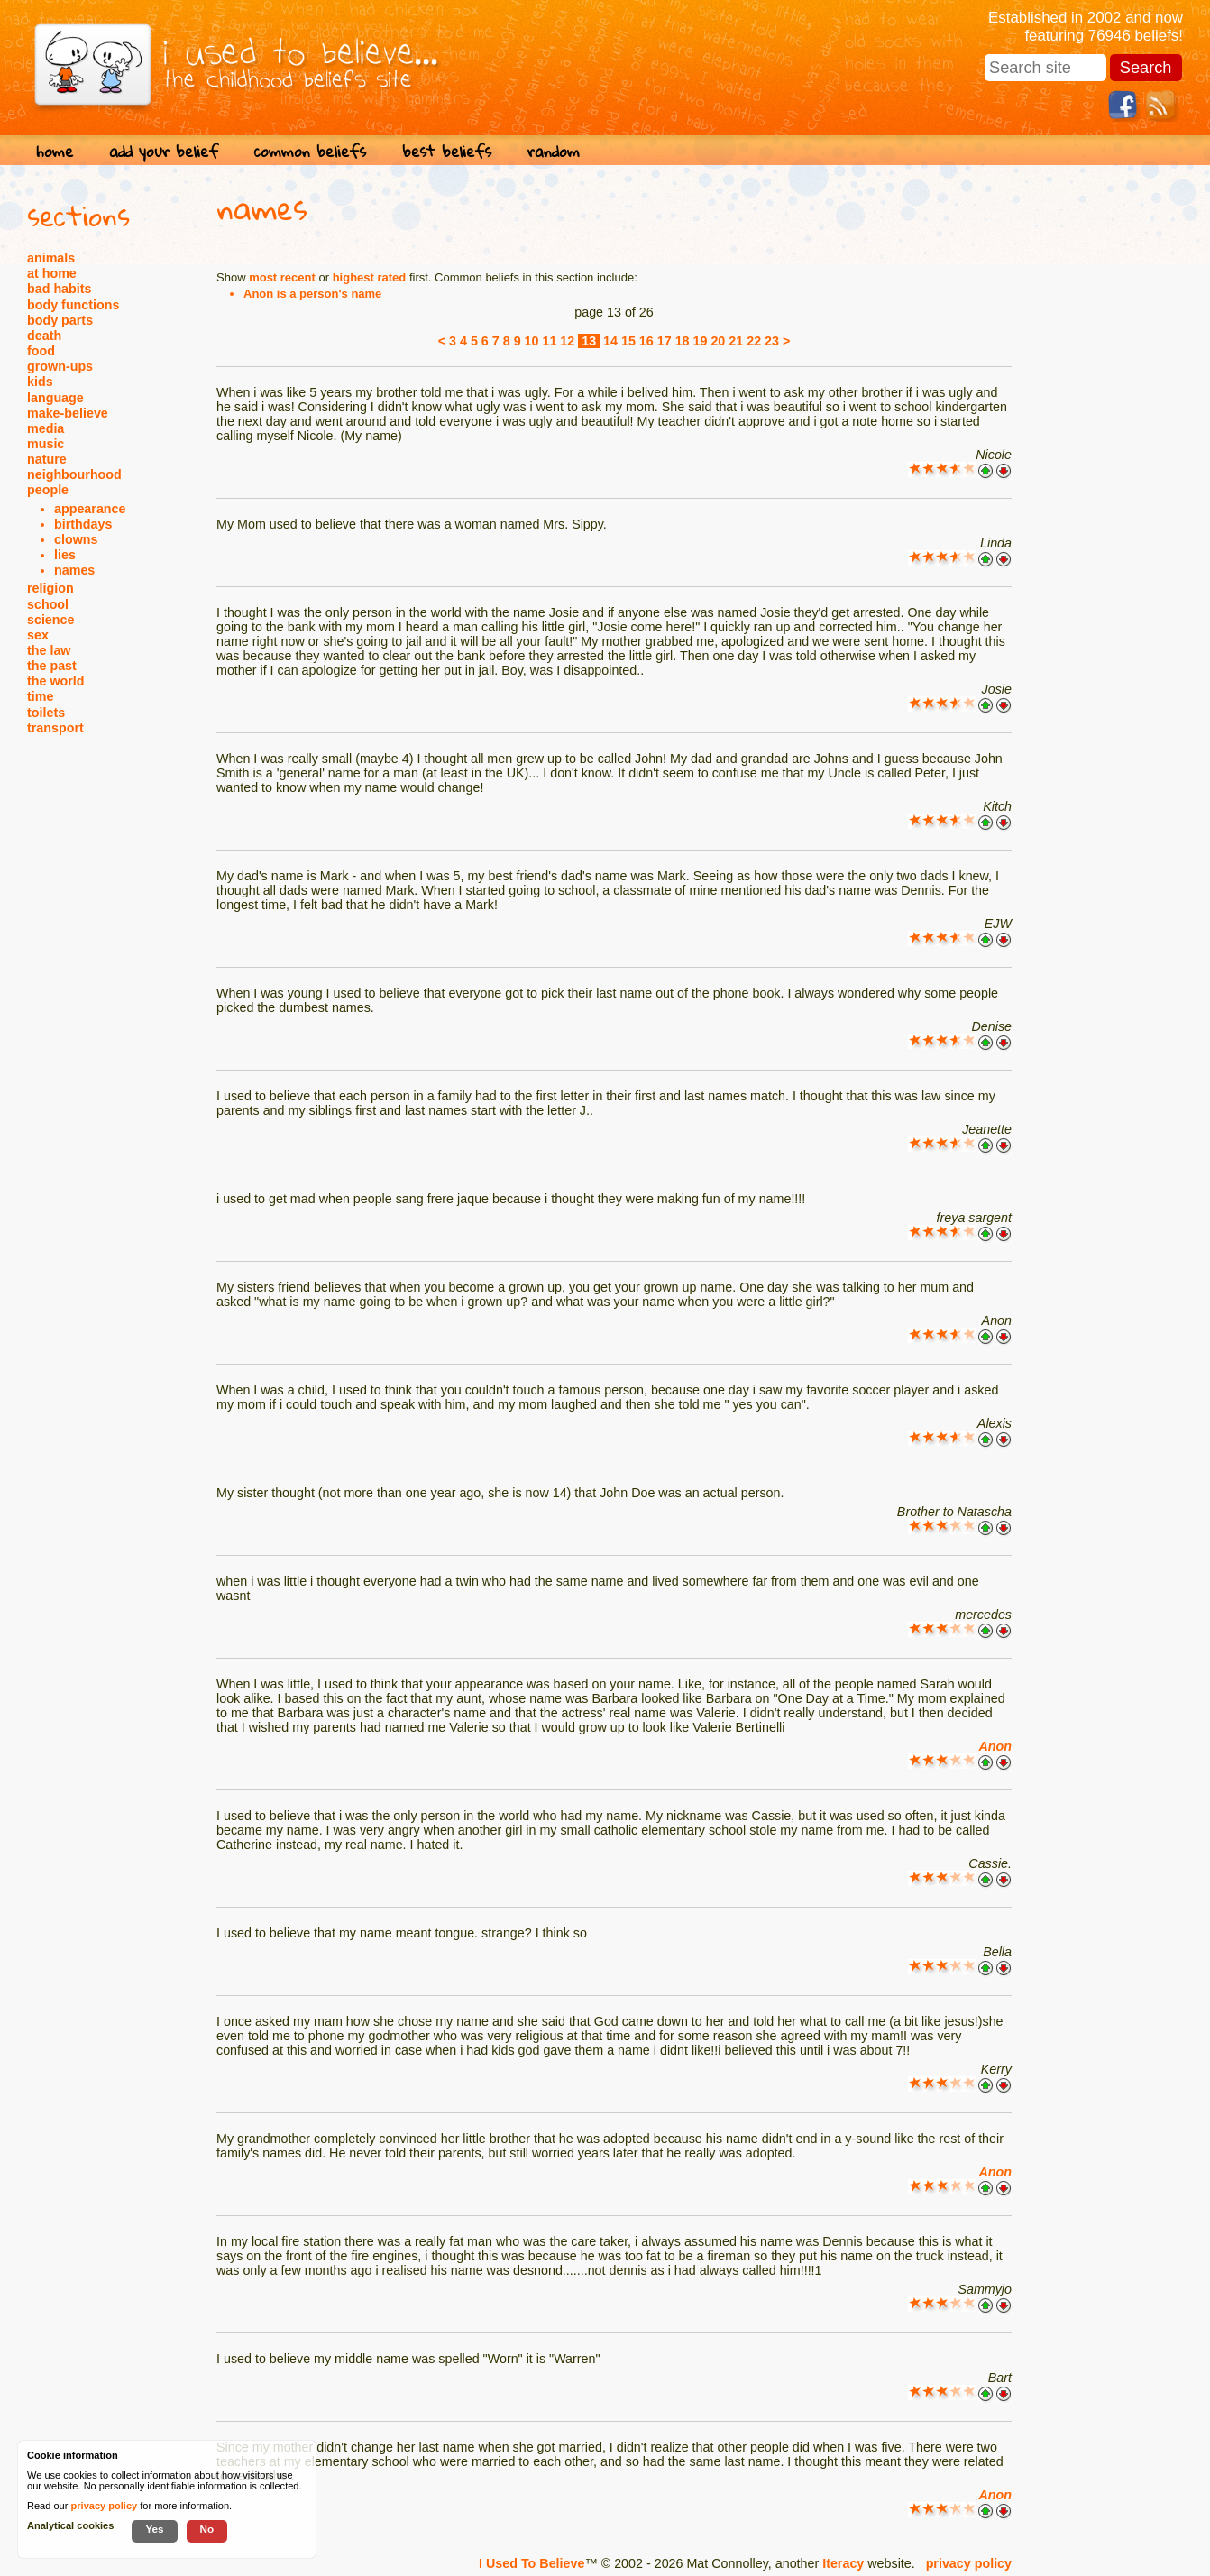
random (553, 151)
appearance (89, 508)
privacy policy (969, 2563)
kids (40, 381)
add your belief (163, 151)
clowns (75, 539)
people (48, 490)
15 (628, 341)
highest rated (370, 277)
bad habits (59, 288)
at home (52, 273)
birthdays (83, 524)
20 (717, 341)
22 (754, 341)
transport (55, 728)
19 (700, 341)
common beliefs (310, 151)
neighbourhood (74, 474)
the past (52, 665)
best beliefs (446, 151)
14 (610, 341)
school (48, 604)
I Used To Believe (531, 2563)
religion (50, 588)
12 (567, 341)
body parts (60, 320)
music (45, 444)
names (74, 570)
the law (48, 650)
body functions (73, 305)
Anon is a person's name (312, 293)
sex (38, 635)
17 (664, 341)
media (45, 428)
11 (549, 341)
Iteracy (843, 2563)
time (40, 696)
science (50, 619)
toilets (46, 712)
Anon (995, 1746)
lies (65, 554)
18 (682, 341)
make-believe (67, 413)
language (55, 398)
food (41, 351)
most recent (282, 277)
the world (56, 681)
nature (47, 459)
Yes (154, 2529)
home (54, 151)
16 (646, 341)
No (207, 2529)
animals (51, 258)
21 (736, 341)
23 (772, 341)
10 (532, 341)
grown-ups (60, 366)
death (44, 335)
